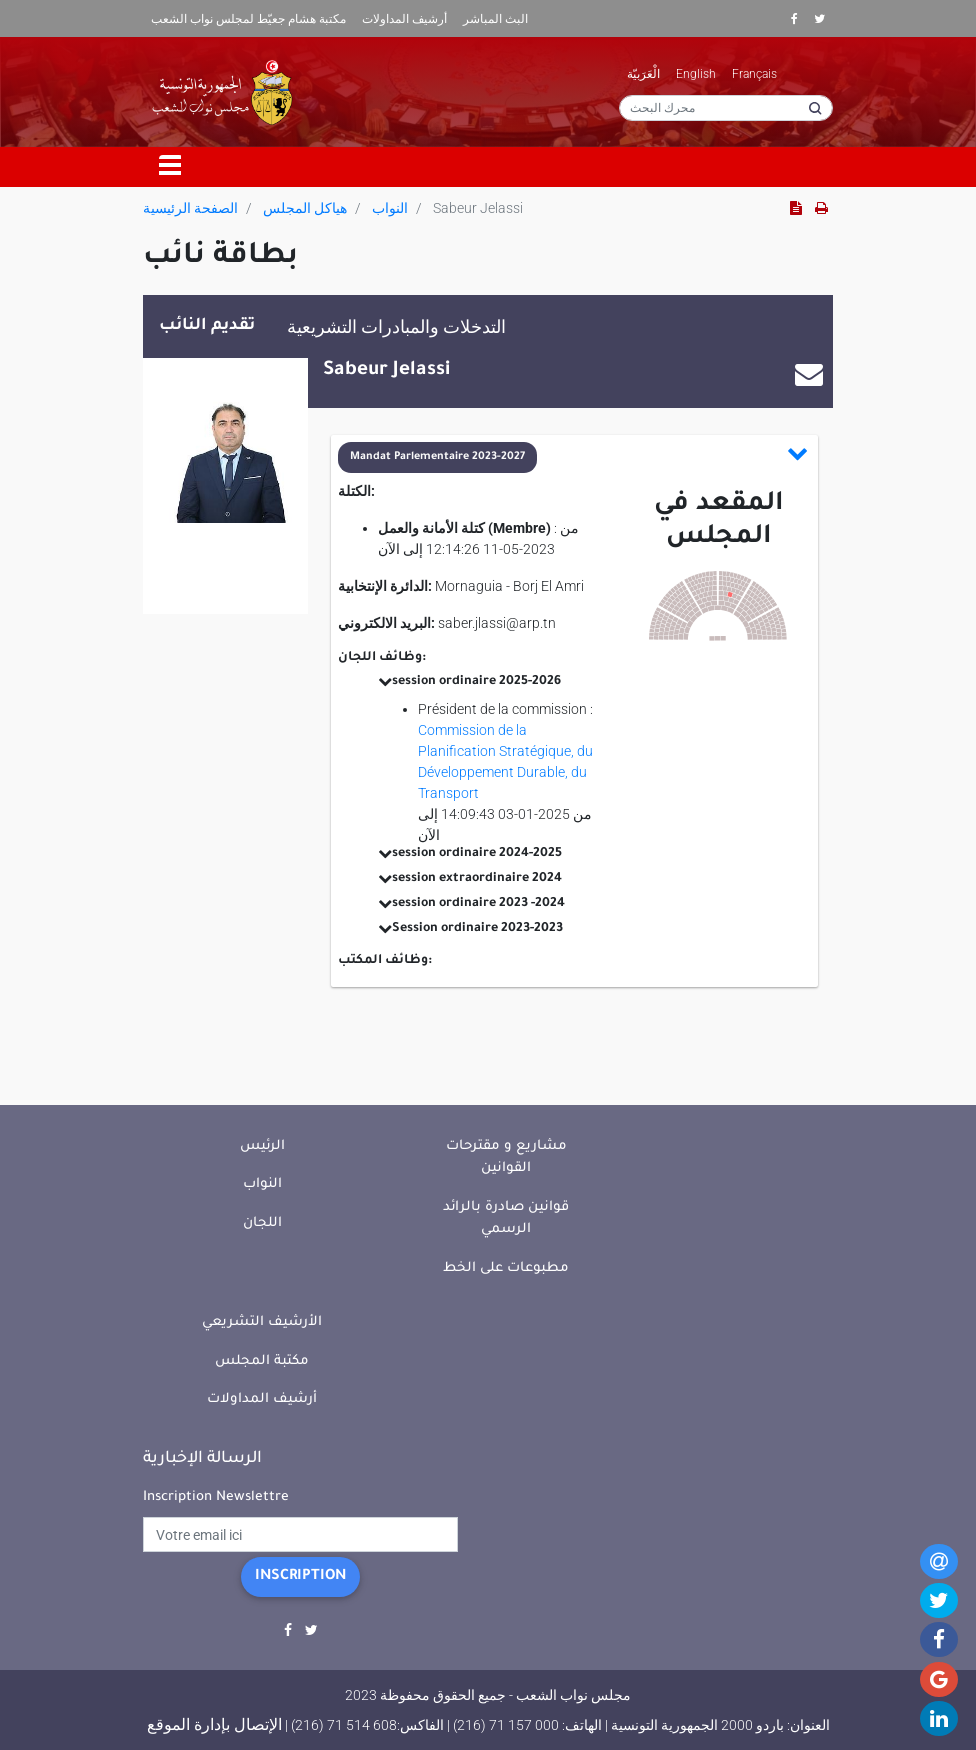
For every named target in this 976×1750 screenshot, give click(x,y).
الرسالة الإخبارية (202, 1459)
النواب (390, 208)
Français (754, 74)
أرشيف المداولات (404, 19)
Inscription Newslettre (216, 1497)
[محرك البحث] (726, 108)
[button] (573, 457)
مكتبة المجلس (262, 1361)
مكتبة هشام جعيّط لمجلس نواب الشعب (248, 19)
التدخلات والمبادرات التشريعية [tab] (396, 326)
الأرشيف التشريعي (262, 1322)
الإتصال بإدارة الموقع (214, 1724)
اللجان (262, 1223)
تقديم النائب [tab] (207, 326)
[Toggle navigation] (171, 167)
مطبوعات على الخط (506, 1268)
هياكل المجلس (305, 208)
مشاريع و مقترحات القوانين (506, 1158)
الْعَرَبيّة (643, 74)
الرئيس (262, 1146)
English (696, 74)
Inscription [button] (300, 1577)
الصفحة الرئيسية (190, 208)
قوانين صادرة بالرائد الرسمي (506, 1219)
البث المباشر (495, 19)
